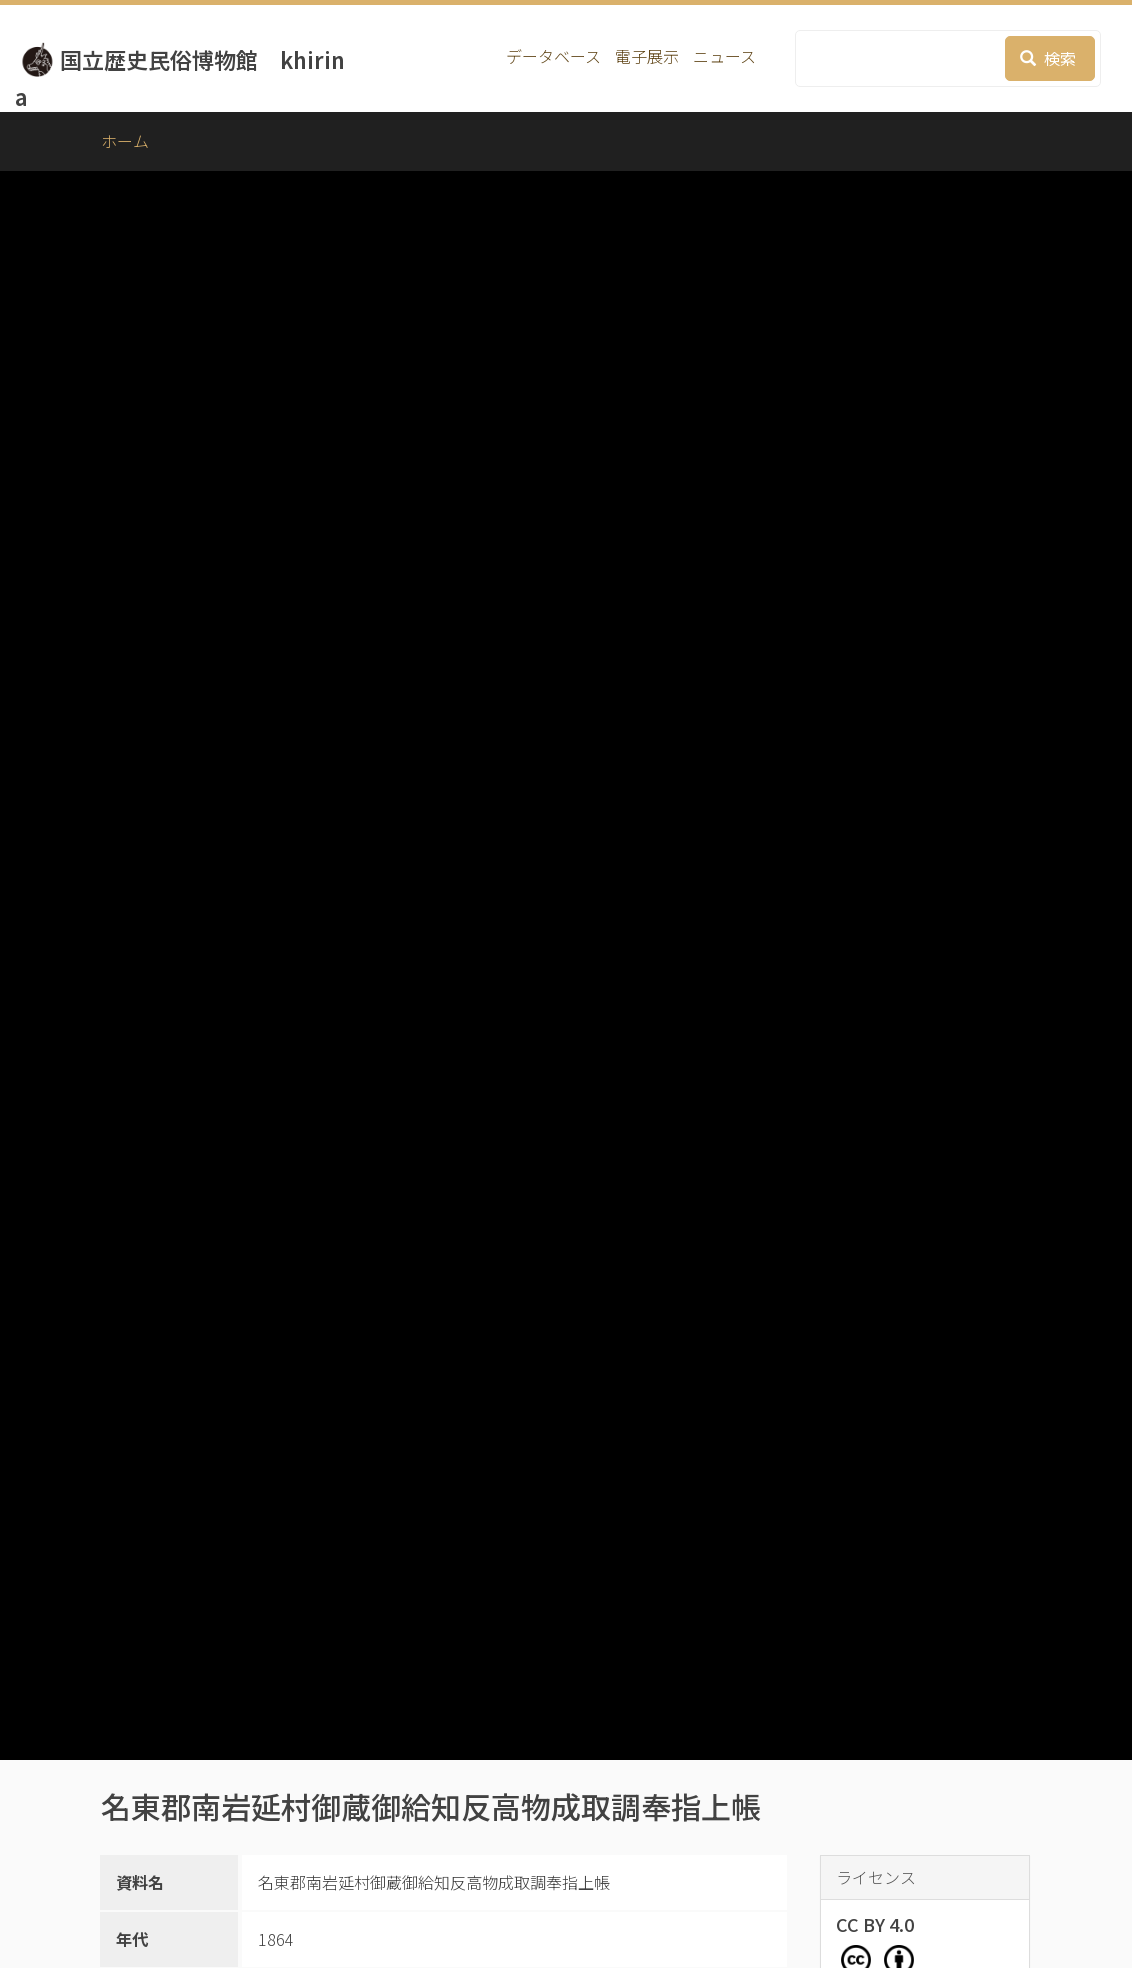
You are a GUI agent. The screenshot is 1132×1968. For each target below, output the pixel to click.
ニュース (724, 56)
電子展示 (647, 56)
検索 (1048, 58)
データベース (553, 56)
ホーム (125, 141)
